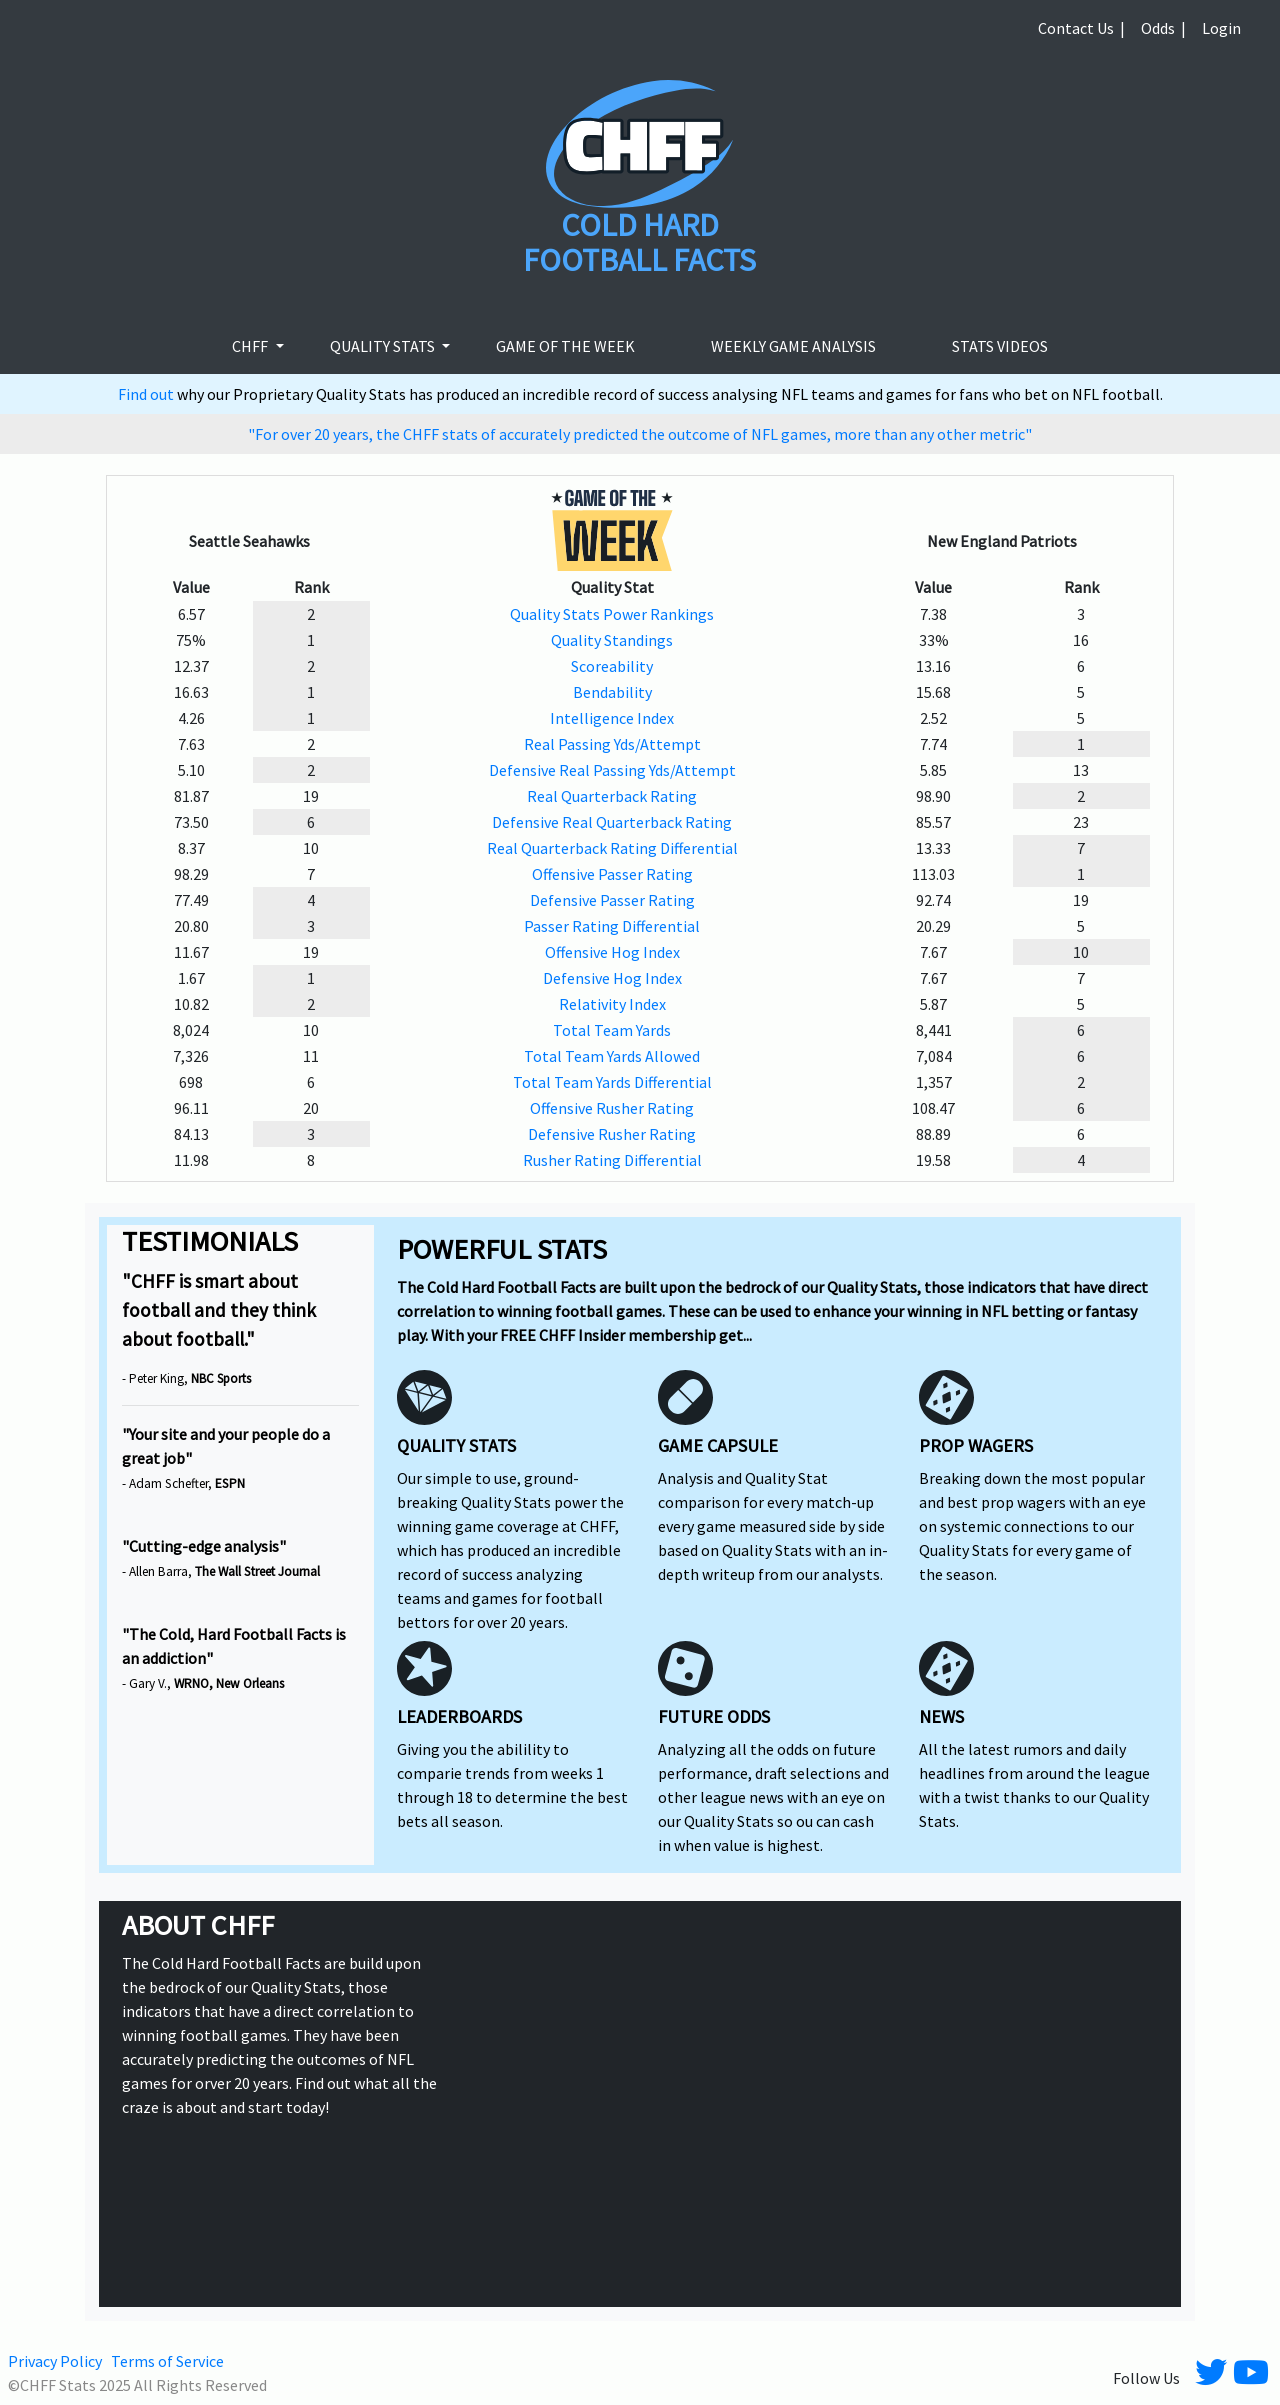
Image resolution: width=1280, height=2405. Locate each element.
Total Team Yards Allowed (612, 1056)
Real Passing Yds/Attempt (612, 744)
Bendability (612, 692)
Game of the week (565, 346)
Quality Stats (384, 346)
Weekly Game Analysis (793, 346)
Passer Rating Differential (612, 926)
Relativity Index (612, 1004)
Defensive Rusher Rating (612, 1134)
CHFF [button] (251, 346)
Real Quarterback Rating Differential (612, 848)
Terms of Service (167, 2361)
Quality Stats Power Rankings (612, 614)
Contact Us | (1081, 28)
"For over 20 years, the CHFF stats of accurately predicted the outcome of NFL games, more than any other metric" (640, 434)
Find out (147, 394)
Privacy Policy (55, 2361)
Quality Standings (612, 640)
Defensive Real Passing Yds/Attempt (612, 770)
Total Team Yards (612, 1030)
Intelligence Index (612, 718)
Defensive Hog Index (612, 978)
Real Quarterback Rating (612, 796)
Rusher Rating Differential (612, 1160)
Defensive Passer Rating (612, 900)
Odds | (1163, 28)
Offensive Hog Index (612, 952)
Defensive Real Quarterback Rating (612, 822)
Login (1221, 28)
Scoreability (612, 666)
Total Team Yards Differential (612, 1082)
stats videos (1000, 346)
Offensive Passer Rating (612, 874)
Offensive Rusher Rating (612, 1108)
